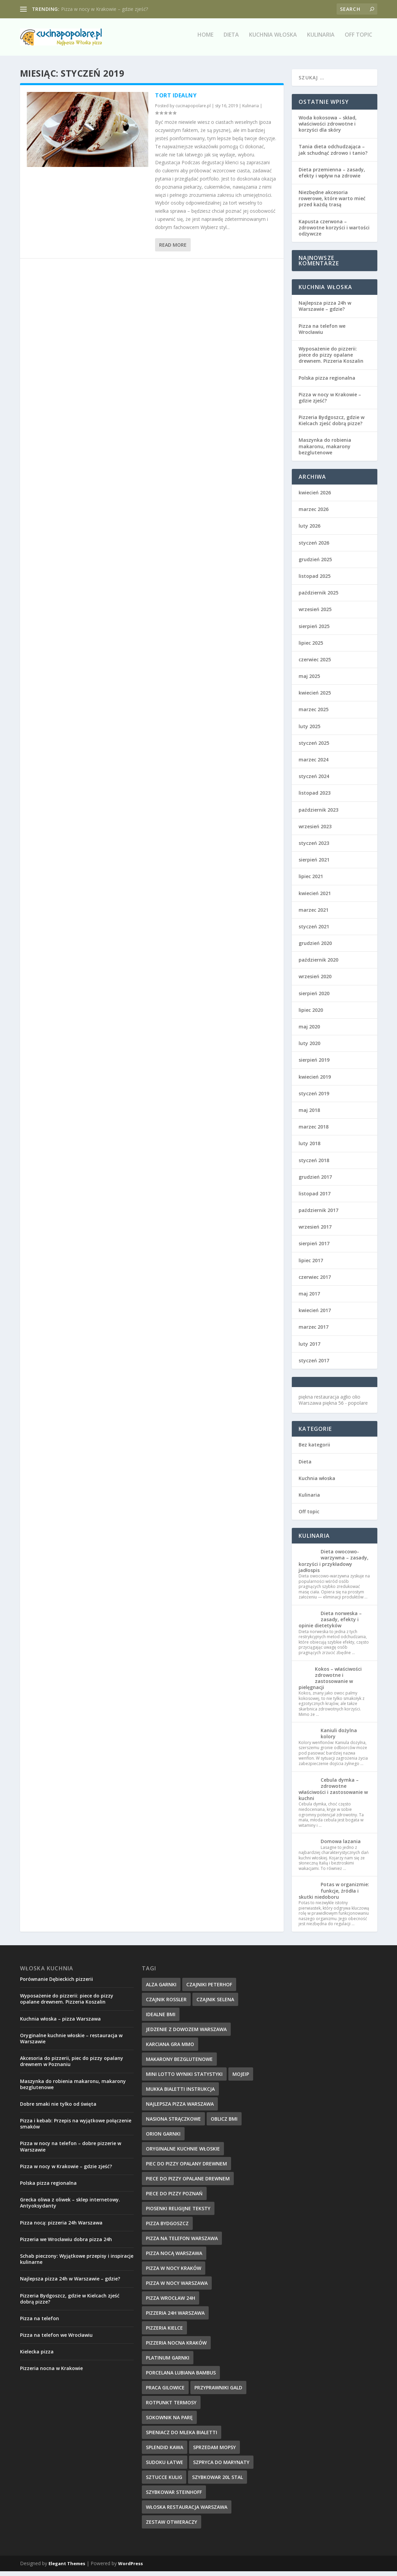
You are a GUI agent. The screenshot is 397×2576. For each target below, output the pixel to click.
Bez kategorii (314, 1449)
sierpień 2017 (314, 1248)
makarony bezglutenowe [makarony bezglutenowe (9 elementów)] (179, 2064)
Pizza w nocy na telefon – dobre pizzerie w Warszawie (70, 2151)
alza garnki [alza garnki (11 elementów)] (161, 1989)
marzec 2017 (313, 1331)
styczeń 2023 (314, 848)
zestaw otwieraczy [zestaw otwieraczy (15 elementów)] (171, 2526)
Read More (173, 249)
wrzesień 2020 (315, 981)
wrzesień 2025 (315, 614)
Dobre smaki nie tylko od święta (58, 2108)
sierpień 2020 (314, 998)
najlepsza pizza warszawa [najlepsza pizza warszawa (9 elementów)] (180, 2108)
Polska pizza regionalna (327, 382)
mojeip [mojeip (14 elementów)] (240, 2079)
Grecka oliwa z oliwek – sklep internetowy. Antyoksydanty (70, 2207)
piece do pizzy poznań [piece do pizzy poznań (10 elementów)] (174, 2198)
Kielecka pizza (37, 2356)
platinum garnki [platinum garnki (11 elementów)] (167, 2362)
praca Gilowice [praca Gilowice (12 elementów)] (165, 2392)
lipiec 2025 (311, 647)
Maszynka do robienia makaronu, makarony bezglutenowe (325, 450)
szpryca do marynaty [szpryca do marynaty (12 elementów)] (221, 2467)
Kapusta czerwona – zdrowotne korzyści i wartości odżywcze (334, 232)
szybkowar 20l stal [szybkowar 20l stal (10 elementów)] (217, 2482)
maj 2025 (309, 681)
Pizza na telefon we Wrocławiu (322, 333)
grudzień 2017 (315, 1181)
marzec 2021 (313, 914)
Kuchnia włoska (273, 40)
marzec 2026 (313, 514)
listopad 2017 (314, 1198)
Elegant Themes (67, 2568)
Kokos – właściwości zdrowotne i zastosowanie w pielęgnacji (330, 1683)
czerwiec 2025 (315, 664)
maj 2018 (309, 1115)
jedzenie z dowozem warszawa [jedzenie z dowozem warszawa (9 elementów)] (186, 2034)
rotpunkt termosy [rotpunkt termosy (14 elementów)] (171, 2407)
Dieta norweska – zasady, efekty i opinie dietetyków (330, 1624)
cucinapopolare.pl (193, 110)
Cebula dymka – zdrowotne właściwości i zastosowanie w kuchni (333, 1793)
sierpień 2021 (314, 864)
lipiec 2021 (311, 881)
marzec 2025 (313, 714)
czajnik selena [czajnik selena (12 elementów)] (215, 2004)
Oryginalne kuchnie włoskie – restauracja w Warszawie (71, 2043)
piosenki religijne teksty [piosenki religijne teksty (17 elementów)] (178, 2213)
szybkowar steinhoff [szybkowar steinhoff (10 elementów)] (174, 2497)
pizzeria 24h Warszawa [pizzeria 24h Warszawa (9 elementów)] (175, 2317)
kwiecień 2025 (315, 697)
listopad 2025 (314, 580)
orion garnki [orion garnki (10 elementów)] (163, 2138)
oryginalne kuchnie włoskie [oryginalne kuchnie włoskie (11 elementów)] (183, 2153)
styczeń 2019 (314, 1098)
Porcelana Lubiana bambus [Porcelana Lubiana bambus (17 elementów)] (181, 2377)
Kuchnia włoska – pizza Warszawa (60, 2023)
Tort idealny (175, 100)
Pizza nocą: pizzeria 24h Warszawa (61, 2227)
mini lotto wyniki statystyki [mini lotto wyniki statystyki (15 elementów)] (184, 2079)
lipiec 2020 (311, 1014)
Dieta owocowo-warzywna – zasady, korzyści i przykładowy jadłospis (333, 1565)
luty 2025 (309, 731)
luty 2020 (309, 1048)
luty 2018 (309, 1148)
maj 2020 (309, 1031)
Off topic (358, 40)
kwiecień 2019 (315, 1081)
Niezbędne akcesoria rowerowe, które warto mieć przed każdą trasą (332, 203)
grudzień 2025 (315, 564)
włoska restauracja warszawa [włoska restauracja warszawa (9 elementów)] (186, 2511)
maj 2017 (309, 1298)
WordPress (130, 2568)
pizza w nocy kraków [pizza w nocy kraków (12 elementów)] (173, 2273)
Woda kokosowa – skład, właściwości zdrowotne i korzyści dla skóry (328, 128)
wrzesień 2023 (315, 831)
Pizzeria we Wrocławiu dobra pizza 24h (66, 2244)
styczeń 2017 (314, 1365)
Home (205, 40)
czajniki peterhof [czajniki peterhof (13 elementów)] (209, 1989)
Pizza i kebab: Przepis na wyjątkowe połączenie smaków (75, 2128)
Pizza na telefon (39, 2323)
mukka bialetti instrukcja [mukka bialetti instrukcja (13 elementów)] (180, 2093)
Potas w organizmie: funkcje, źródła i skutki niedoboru (334, 1895)
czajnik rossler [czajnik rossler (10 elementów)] (166, 2004)
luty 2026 (309, 530)
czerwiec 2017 (315, 1281)
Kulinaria (321, 40)
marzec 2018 (313, 1131)
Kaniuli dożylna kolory (339, 1738)
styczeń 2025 (314, 747)
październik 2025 (318, 597)
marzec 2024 (313, 764)
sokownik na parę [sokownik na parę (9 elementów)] (169, 2422)
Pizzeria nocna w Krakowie (51, 2373)
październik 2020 (318, 964)
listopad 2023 (314, 797)
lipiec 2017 (311, 1265)
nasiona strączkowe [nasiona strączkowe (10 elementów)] (173, 2123)
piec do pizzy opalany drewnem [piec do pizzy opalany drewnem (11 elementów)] (186, 2168)
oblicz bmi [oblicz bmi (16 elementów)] (224, 2123)
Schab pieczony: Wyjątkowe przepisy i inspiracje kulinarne (76, 2263)
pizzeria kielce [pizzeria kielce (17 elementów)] (164, 2332)
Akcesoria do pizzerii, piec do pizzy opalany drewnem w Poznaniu (71, 2066)
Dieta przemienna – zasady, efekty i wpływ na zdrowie (332, 177)
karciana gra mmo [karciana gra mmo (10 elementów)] (170, 2049)
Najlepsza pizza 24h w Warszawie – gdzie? (325, 310)
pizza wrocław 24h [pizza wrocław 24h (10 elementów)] (170, 2302)
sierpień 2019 (314, 1064)
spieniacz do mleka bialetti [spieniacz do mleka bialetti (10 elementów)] (181, 2437)
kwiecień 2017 (315, 1315)
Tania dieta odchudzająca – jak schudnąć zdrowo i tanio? (333, 154)
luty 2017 (309, 1348)
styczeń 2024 (314, 781)
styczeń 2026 (314, 547)
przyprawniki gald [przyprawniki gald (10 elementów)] (218, 2392)
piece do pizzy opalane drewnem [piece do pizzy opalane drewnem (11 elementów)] (188, 2183)
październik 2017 (318, 1215)
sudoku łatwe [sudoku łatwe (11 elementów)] (164, 2467)
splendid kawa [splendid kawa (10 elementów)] (164, 2452)
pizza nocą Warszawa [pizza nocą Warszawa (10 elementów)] (174, 2258)
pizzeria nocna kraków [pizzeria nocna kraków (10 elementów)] (176, 2347)
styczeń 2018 (314, 1165)
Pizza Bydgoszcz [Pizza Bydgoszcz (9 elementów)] (167, 2228)
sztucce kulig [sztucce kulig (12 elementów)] (164, 2482)
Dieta (231, 40)
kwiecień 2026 (315, 497)
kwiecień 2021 (315, 898)
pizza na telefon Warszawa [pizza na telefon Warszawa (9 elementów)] (182, 2243)
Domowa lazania (341, 1846)
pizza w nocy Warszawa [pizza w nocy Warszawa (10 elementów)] (177, 2288)
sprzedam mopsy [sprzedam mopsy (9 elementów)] (214, 2452)
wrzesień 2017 (315, 1231)
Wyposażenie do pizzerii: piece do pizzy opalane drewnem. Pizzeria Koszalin (331, 359)
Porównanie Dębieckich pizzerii (56, 1984)
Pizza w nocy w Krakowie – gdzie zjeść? (104, 9)
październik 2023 (318, 814)
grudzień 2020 (315, 948)
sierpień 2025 (314, 631)
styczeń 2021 (314, 931)
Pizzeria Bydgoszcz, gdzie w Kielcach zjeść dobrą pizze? (331, 425)
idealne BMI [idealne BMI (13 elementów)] (160, 2019)
